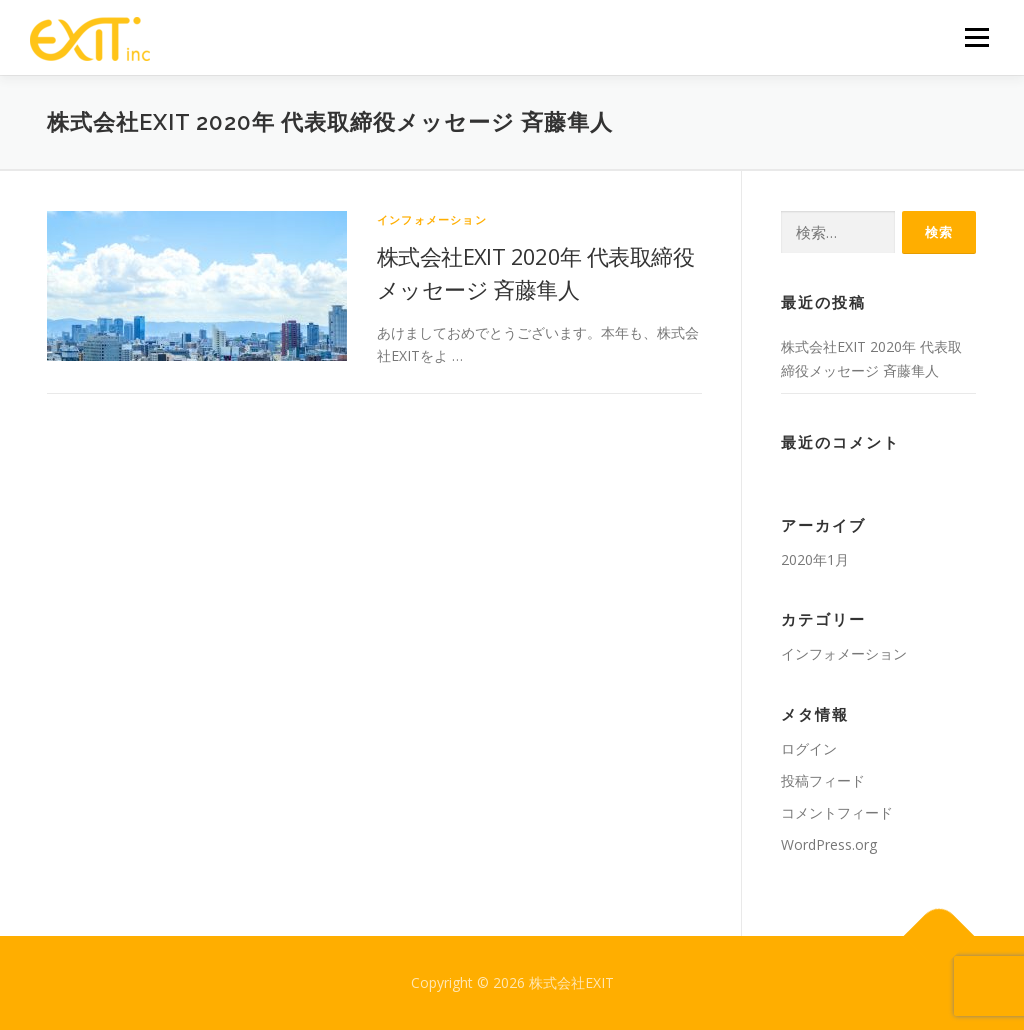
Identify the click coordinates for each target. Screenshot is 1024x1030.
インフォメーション (432, 219)
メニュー (976, 37)
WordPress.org (829, 844)
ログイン (809, 748)
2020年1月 (815, 559)
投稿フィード (823, 780)
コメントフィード (837, 812)
